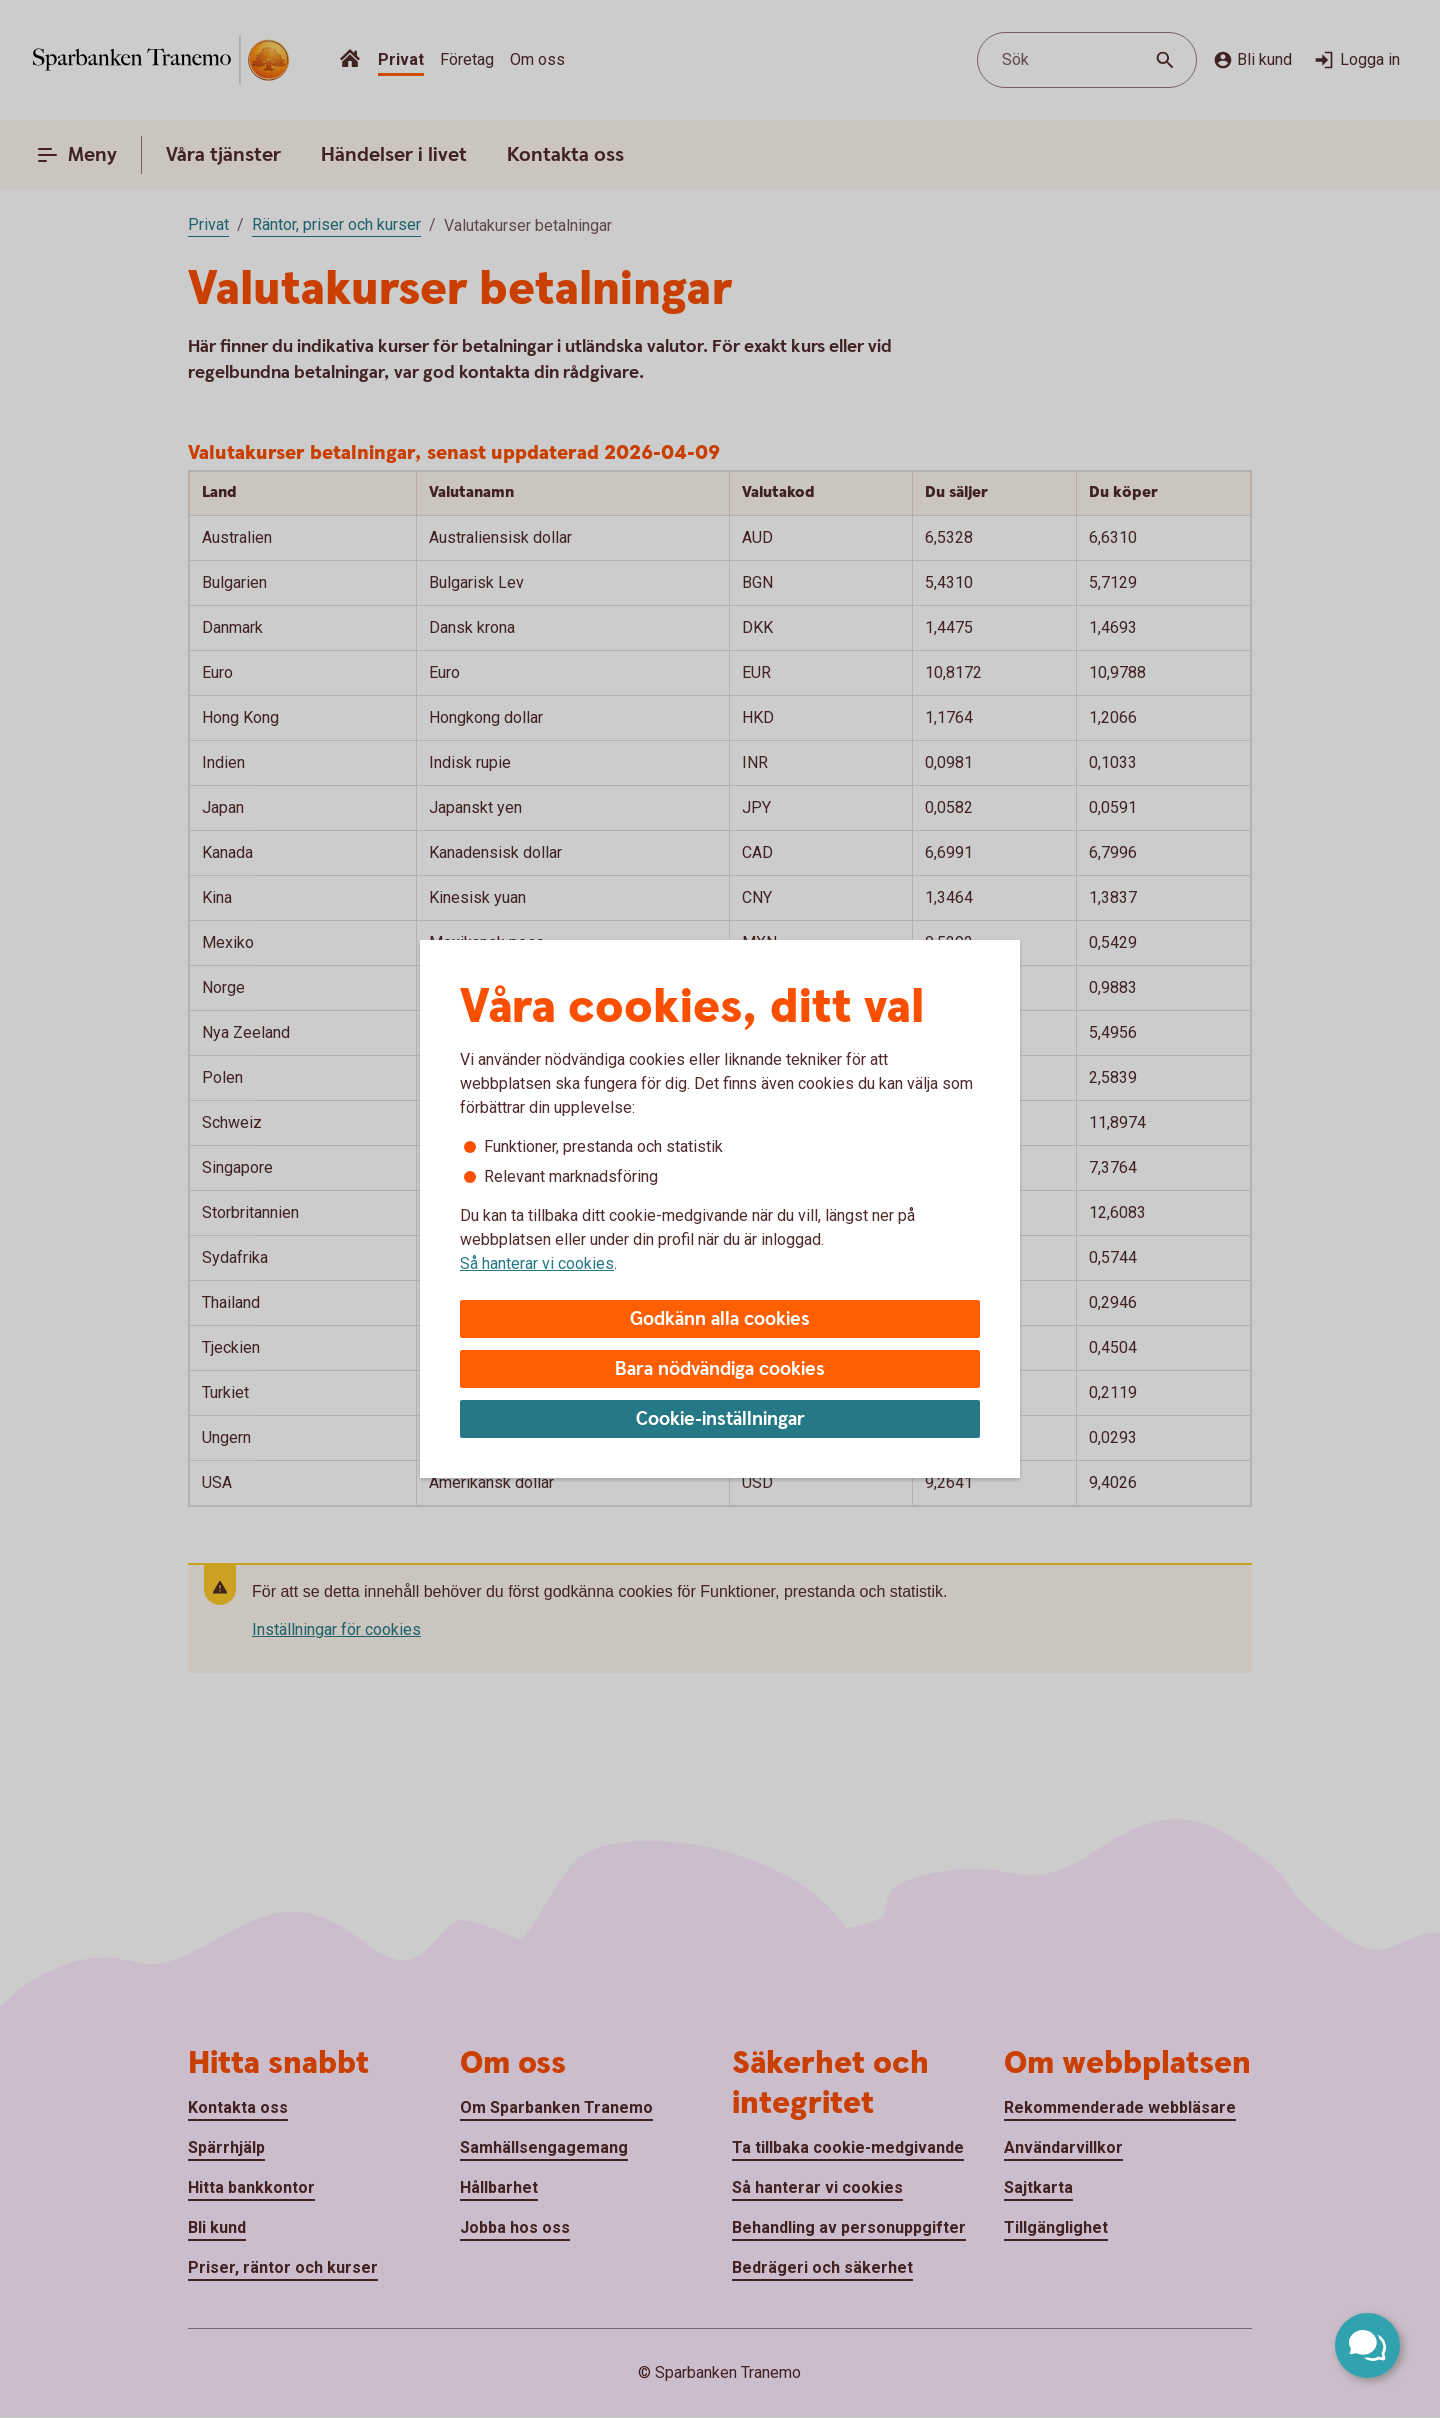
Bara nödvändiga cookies (720, 1369)
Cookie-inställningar (720, 1419)
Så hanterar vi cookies (537, 1263)
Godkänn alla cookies (720, 1319)
